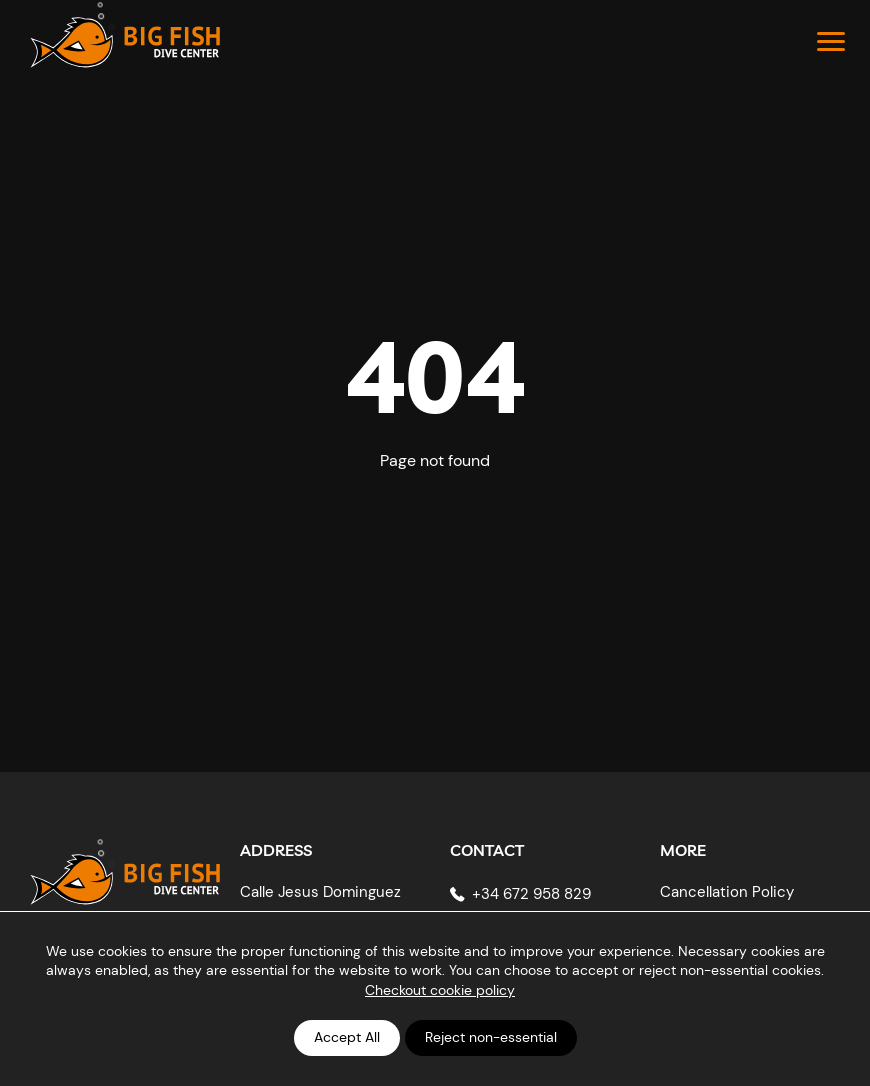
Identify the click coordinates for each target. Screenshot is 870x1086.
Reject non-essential (491, 1037)
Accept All (347, 1037)
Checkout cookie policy (440, 990)
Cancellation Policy (727, 892)
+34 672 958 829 (531, 894)
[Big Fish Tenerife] (125, 864)
